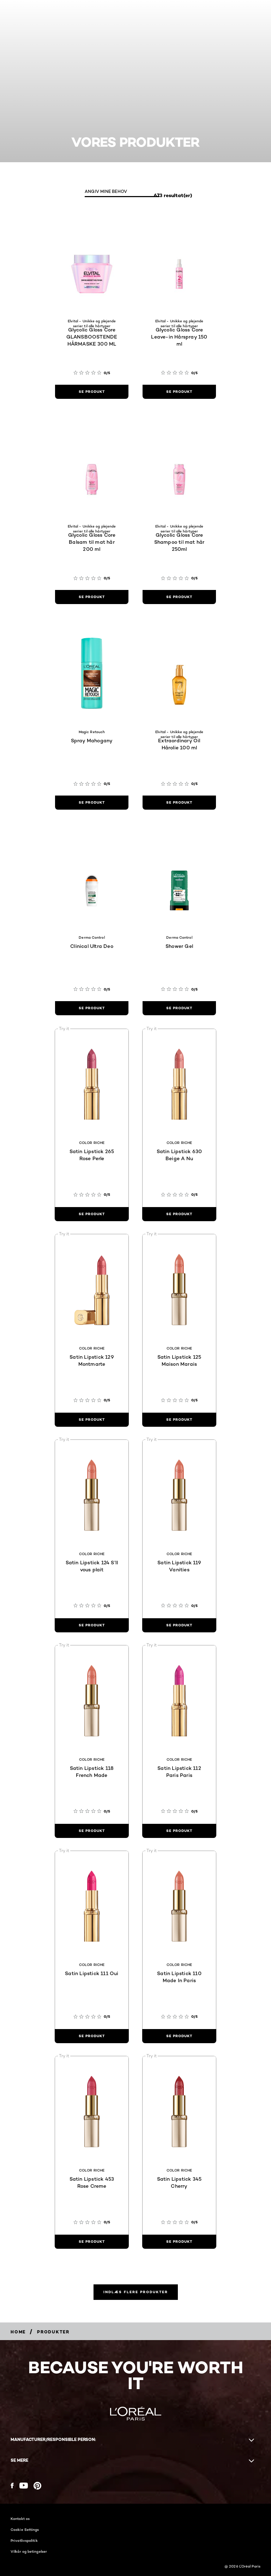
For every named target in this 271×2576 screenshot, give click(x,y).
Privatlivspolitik (24, 2540)
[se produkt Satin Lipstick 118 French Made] (92, 1831)
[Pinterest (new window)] (37, 2486)
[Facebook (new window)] (12, 2486)
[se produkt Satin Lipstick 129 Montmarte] (92, 1420)
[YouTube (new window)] (23, 2486)
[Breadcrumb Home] (18, 2331)
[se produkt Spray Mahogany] (91, 803)
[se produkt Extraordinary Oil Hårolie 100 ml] (179, 803)
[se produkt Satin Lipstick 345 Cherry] (179, 2242)
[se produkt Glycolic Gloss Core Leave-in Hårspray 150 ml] (179, 392)
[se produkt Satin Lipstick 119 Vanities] (179, 1625)
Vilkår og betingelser (29, 2551)
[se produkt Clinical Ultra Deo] (91, 1008)
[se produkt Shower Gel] (179, 1008)
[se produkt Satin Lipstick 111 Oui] (92, 2036)
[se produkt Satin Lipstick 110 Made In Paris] (179, 2036)
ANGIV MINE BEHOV (106, 191)
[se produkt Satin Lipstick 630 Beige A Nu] (179, 1214)
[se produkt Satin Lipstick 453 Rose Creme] (92, 2242)
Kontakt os (20, 2518)
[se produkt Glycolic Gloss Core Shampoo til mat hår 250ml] (179, 597)
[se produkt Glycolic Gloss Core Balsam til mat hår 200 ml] (91, 597)
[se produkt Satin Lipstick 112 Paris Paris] (179, 1831)
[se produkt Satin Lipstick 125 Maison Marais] (179, 1420)
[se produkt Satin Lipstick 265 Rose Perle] (92, 1214)
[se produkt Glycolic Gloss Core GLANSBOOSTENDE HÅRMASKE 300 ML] (91, 392)
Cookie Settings (25, 2529)
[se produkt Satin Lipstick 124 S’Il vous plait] (92, 1625)
